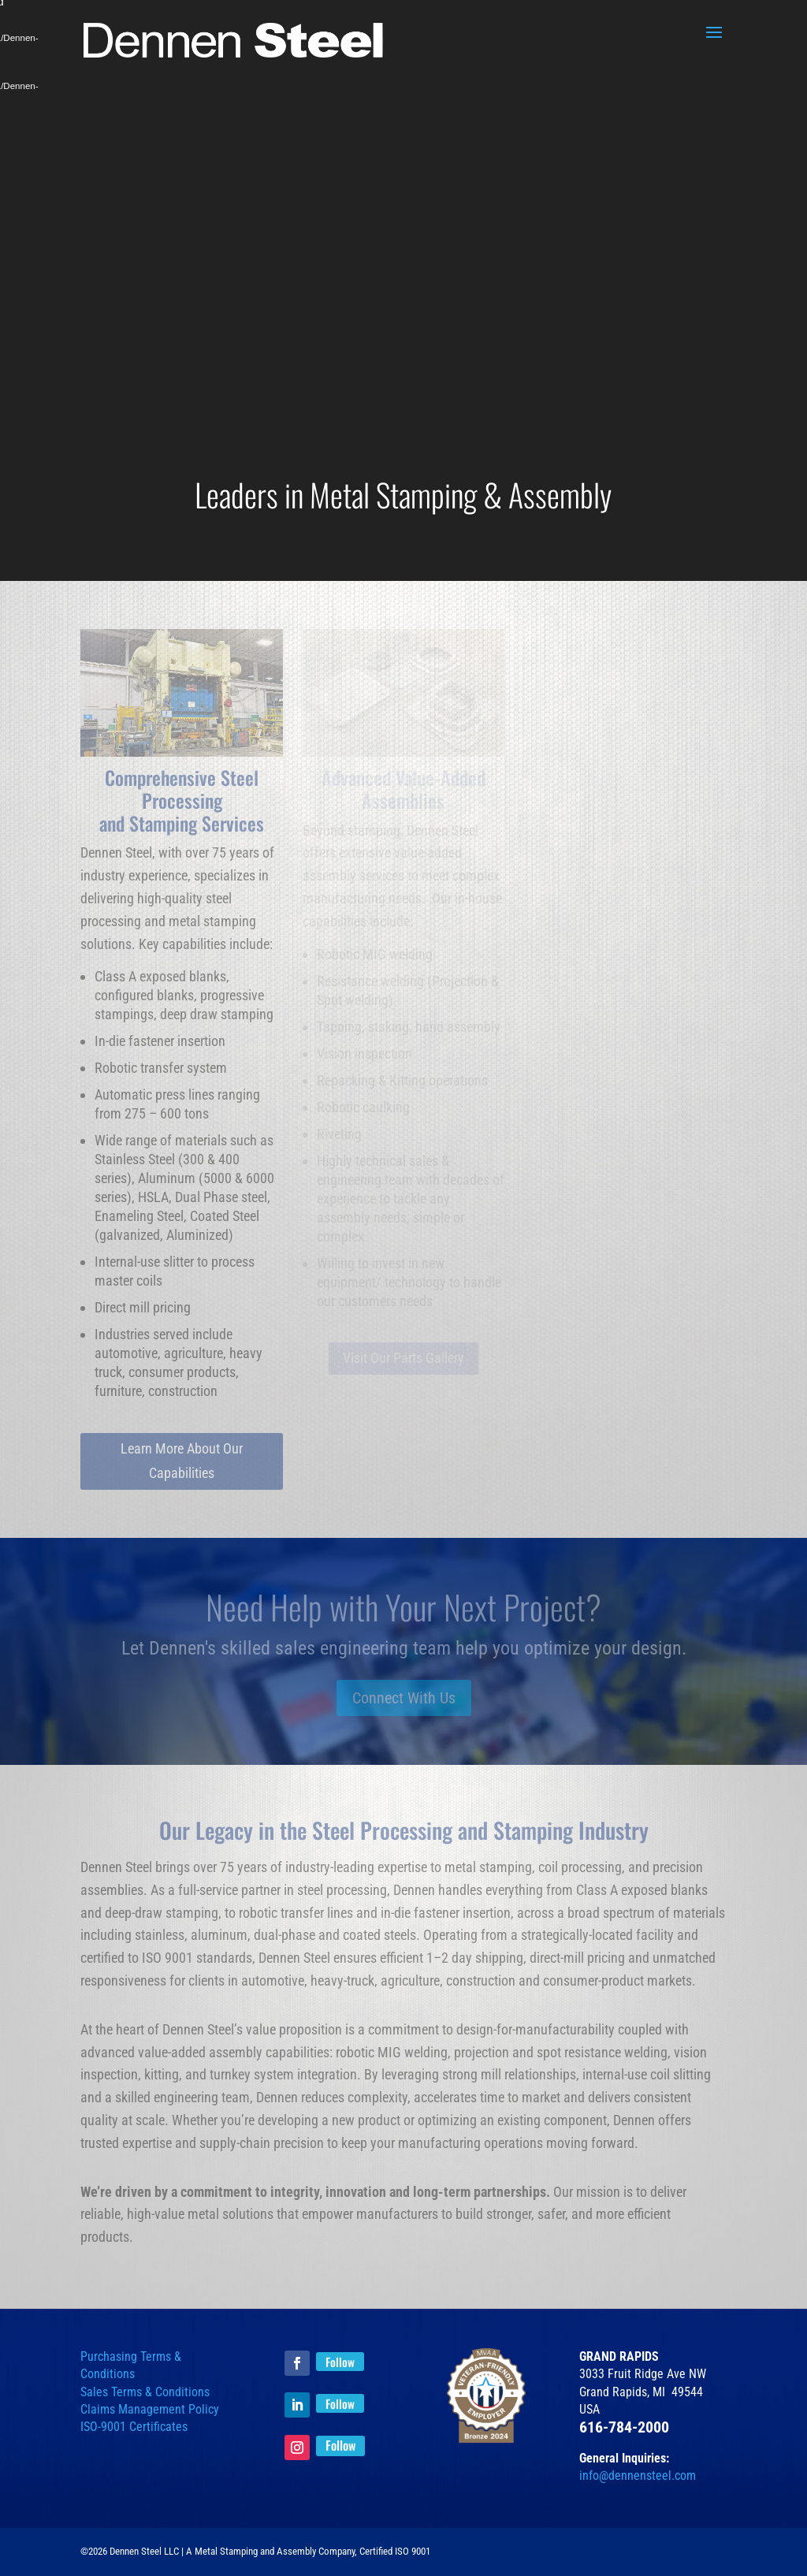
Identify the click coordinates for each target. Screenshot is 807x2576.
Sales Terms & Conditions (145, 2391)
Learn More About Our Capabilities (182, 1460)
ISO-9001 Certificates (134, 2426)
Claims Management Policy (149, 2409)
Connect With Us (404, 1697)
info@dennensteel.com (637, 2475)
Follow (340, 2361)
